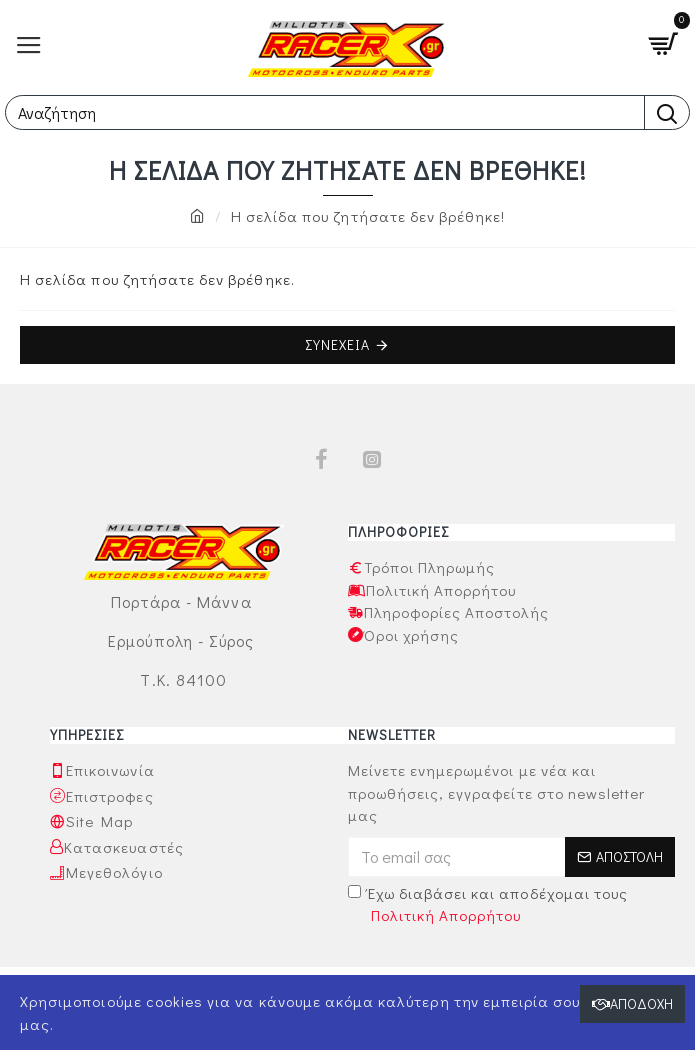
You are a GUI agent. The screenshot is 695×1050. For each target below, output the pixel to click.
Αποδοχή (641, 1003)
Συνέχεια (337, 344)
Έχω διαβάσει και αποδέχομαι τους (488, 905)
